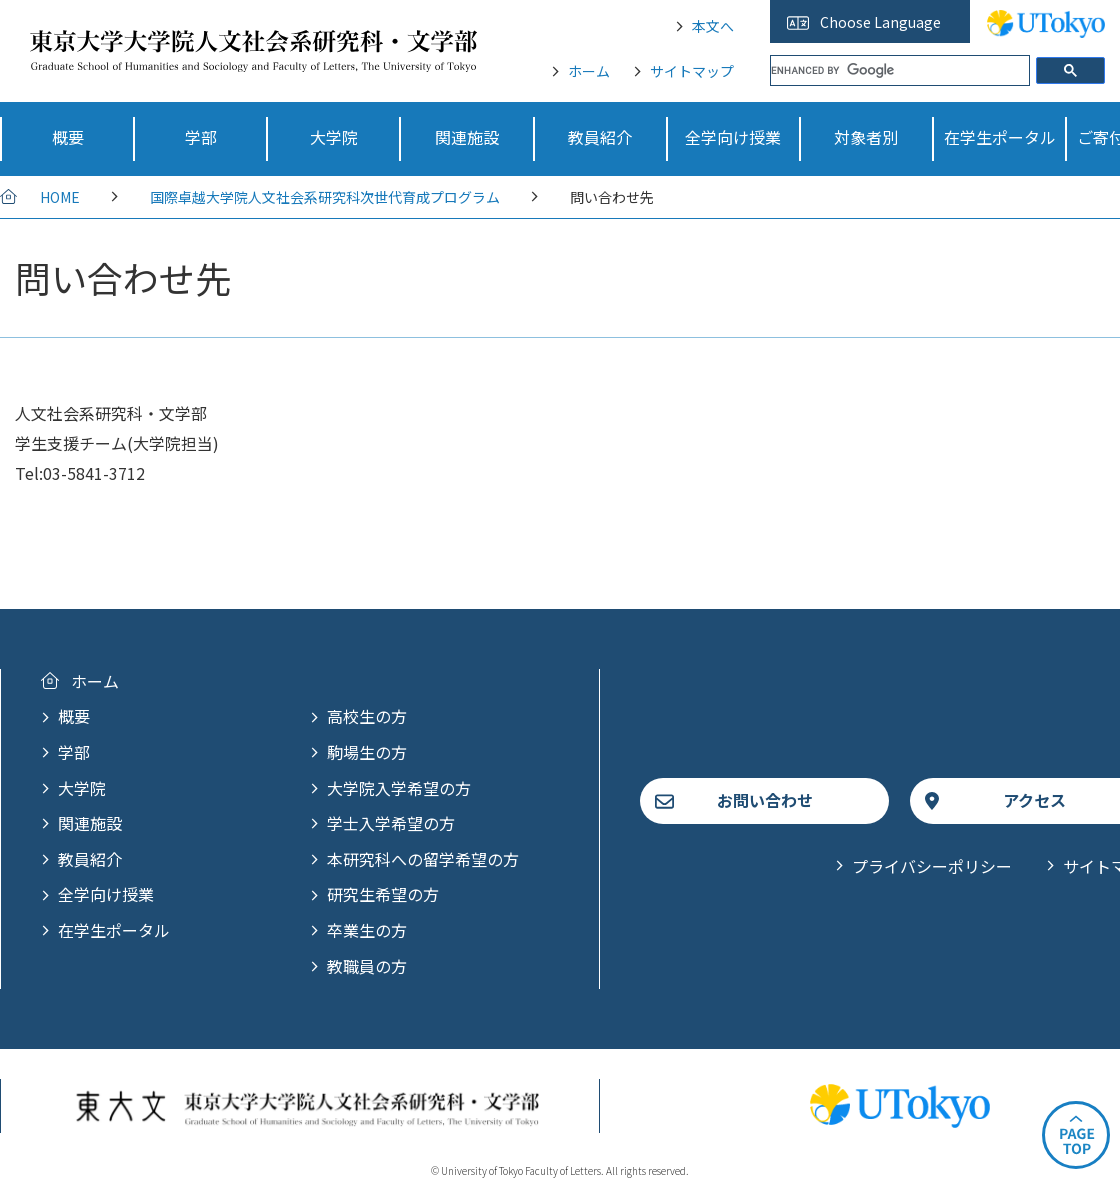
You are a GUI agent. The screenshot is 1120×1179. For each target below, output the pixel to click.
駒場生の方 (367, 752)
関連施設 (90, 823)
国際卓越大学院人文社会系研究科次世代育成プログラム (325, 197)
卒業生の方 (367, 930)
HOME (60, 197)
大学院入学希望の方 (399, 788)
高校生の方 (367, 716)
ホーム (589, 71)
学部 (74, 752)
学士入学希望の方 (391, 823)
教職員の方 (367, 966)
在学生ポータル (114, 930)
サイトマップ (692, 71)
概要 (74, 716)
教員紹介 (90, 859)
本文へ (713, 26)
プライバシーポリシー (932, 866)
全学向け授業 (106, 894)
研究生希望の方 (383, 894)
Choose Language (880, 22)
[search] (900, 70)
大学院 (82, 788)
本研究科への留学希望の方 (423, 859)
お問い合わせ (765, 800)
